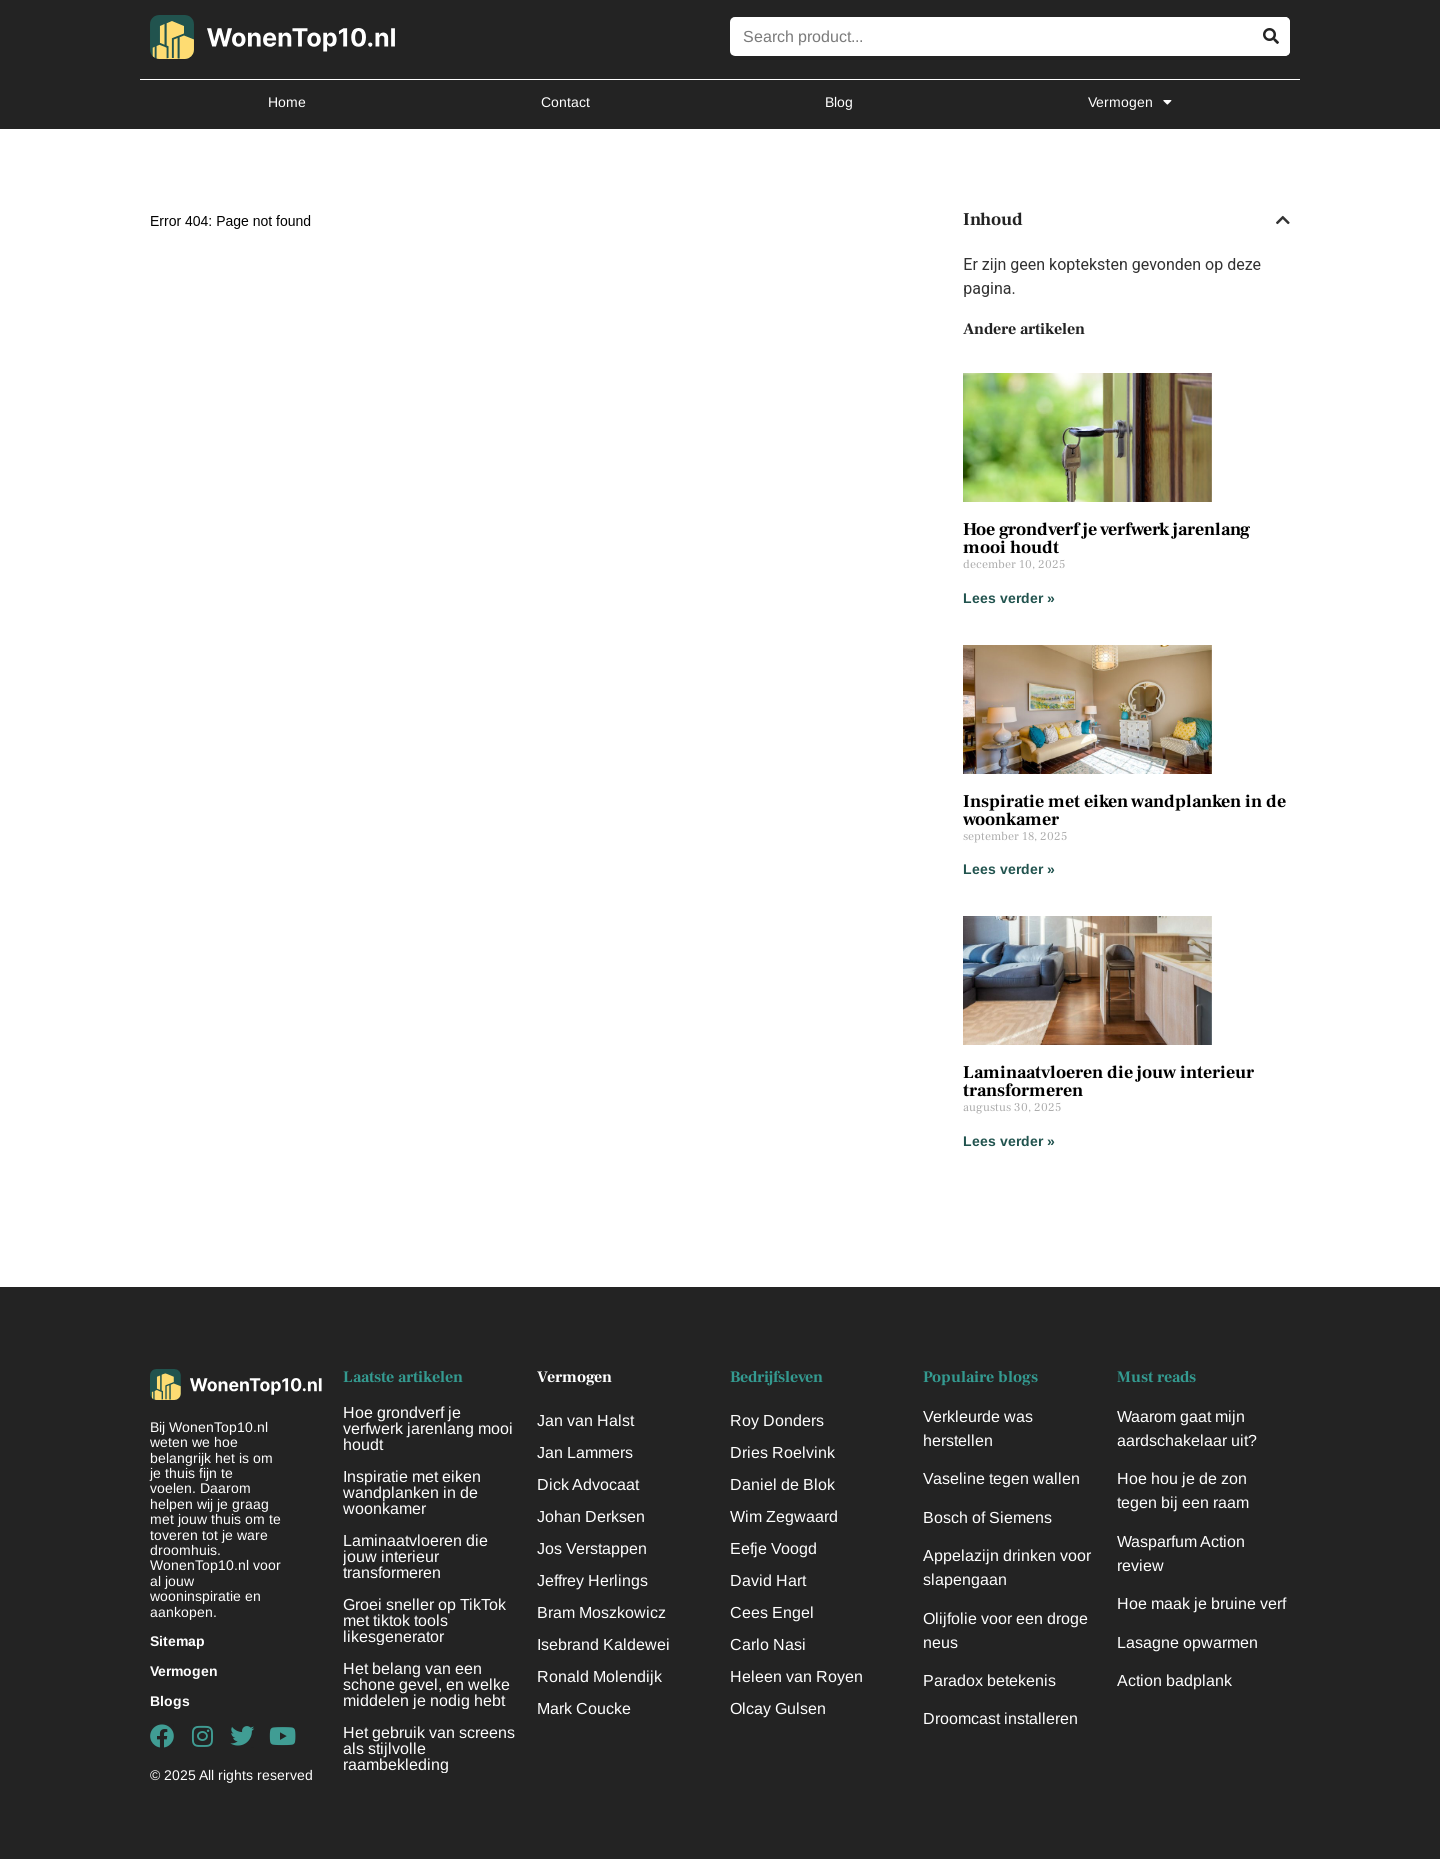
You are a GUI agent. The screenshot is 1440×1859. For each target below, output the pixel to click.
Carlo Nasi (768, 1644)
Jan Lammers (585, 1452)
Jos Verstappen (592, 1548)
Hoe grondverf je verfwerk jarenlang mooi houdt (1106, 538)
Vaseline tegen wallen (1001, 1478)
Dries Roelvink (782, 1452)
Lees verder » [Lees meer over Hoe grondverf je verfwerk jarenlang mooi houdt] (1009, 598)
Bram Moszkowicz (601, 1612)
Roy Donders (777, 1420)
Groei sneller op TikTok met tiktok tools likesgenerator (424, 1620)
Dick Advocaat (588, 1484)
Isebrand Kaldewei (603, 1644)
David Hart (768, 1580)
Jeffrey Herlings (592, 1580)
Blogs (170, 1701)
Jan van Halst (585, 1420)
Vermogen (1130, 102)
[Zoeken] (1270, 36)
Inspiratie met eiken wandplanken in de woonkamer (1124, 810)
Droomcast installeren (1000, 1718)
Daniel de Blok (782, 1484)
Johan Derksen (591, 1516)
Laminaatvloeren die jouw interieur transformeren (1108, 1081)
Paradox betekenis (989, 1680)
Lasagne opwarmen (1187, 1642)
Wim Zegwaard (784, 1516)
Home (287, 102)
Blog (839, 102)
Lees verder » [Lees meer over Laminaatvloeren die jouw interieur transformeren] (1009, 1141)
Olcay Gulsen (778, 1708)
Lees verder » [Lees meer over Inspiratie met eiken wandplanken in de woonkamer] (1009, 869)
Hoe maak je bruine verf (1201, 1603)
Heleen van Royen (796, 1676)
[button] (1283, 220)
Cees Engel (772, 1612)
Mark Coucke (584, 1708)
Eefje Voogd (773, 1548)
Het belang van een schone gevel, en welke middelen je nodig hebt (426, 1684)
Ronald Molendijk (599, 1676)
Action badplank (1174, 1680)
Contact (565, 102)
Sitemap (177, 1641)
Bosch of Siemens (987, 1517)
